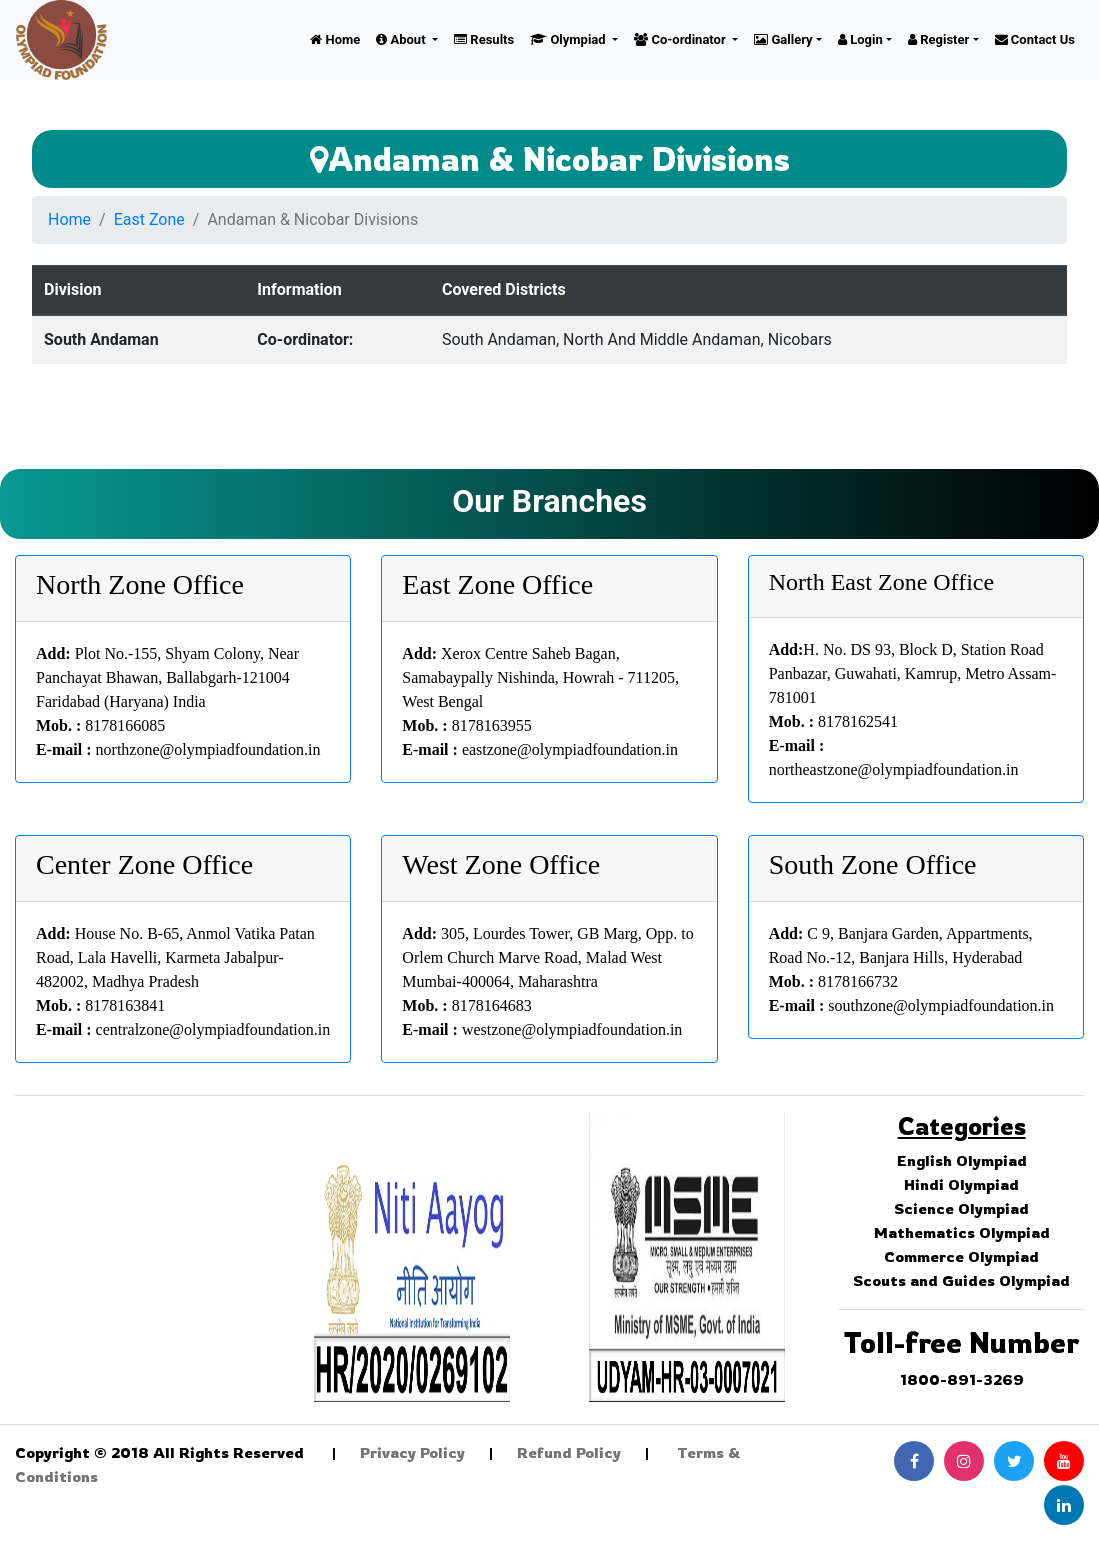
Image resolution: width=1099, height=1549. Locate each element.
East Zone (149, 219)
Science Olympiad (961, 1208)
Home (335, 39)
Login (860, 39)
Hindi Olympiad (961, 1184)
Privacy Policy (412, 1452)
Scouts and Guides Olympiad (961, 1280)
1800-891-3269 (962, 1379)
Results (484, 39)
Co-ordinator (681, 39)
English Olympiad (962, 1160)
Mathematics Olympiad (962, 1232)
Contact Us (1035, 39)
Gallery (783, 39)
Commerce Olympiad (961, 1256)
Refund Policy (569, 1452)
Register (938, 39)
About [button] (402, 39)
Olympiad (569, 39)
